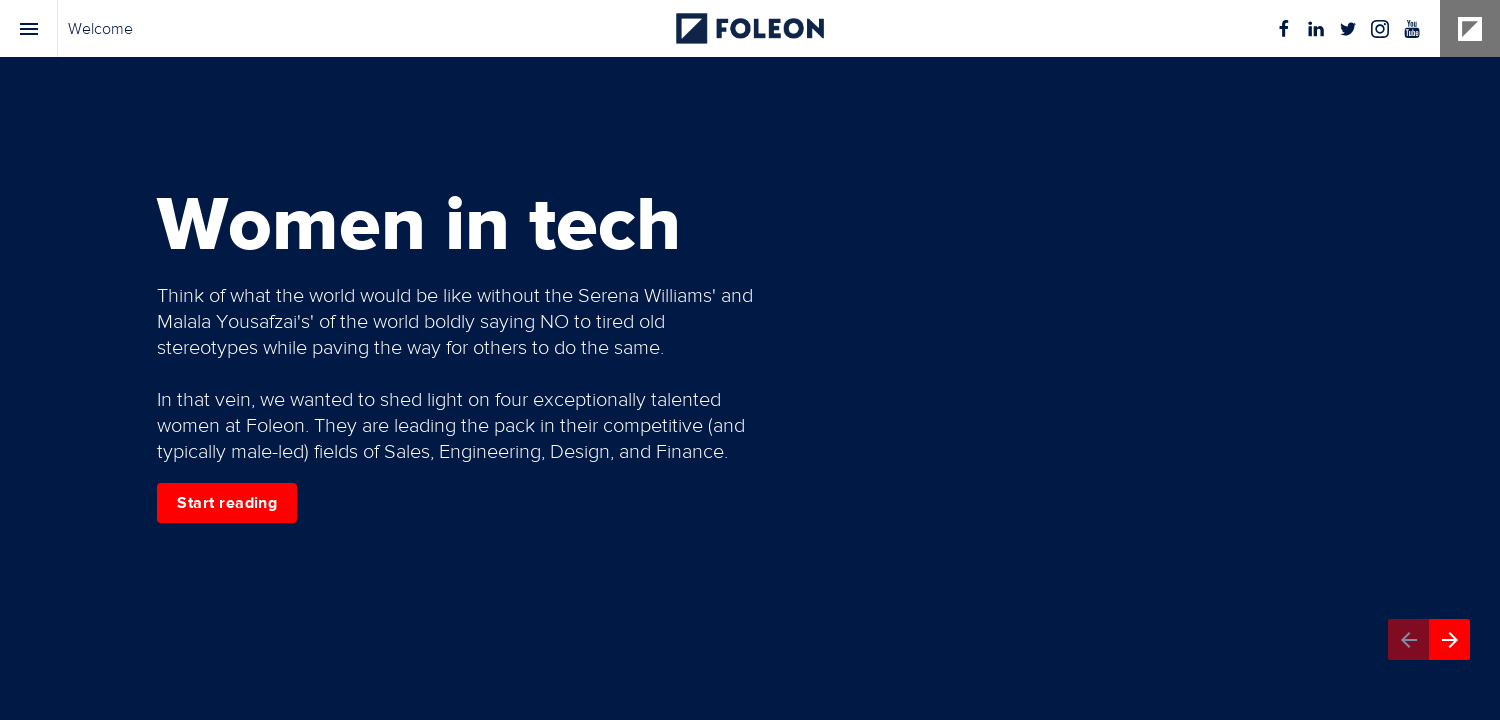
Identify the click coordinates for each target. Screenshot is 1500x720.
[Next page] (1449, 639)
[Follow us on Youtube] (1412, 29)
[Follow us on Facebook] (1284, 29)
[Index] (28, 28)
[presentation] (750, 360)
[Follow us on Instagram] (1380, 29)
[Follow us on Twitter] (1348, 29)
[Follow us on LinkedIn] (1316, 29)
